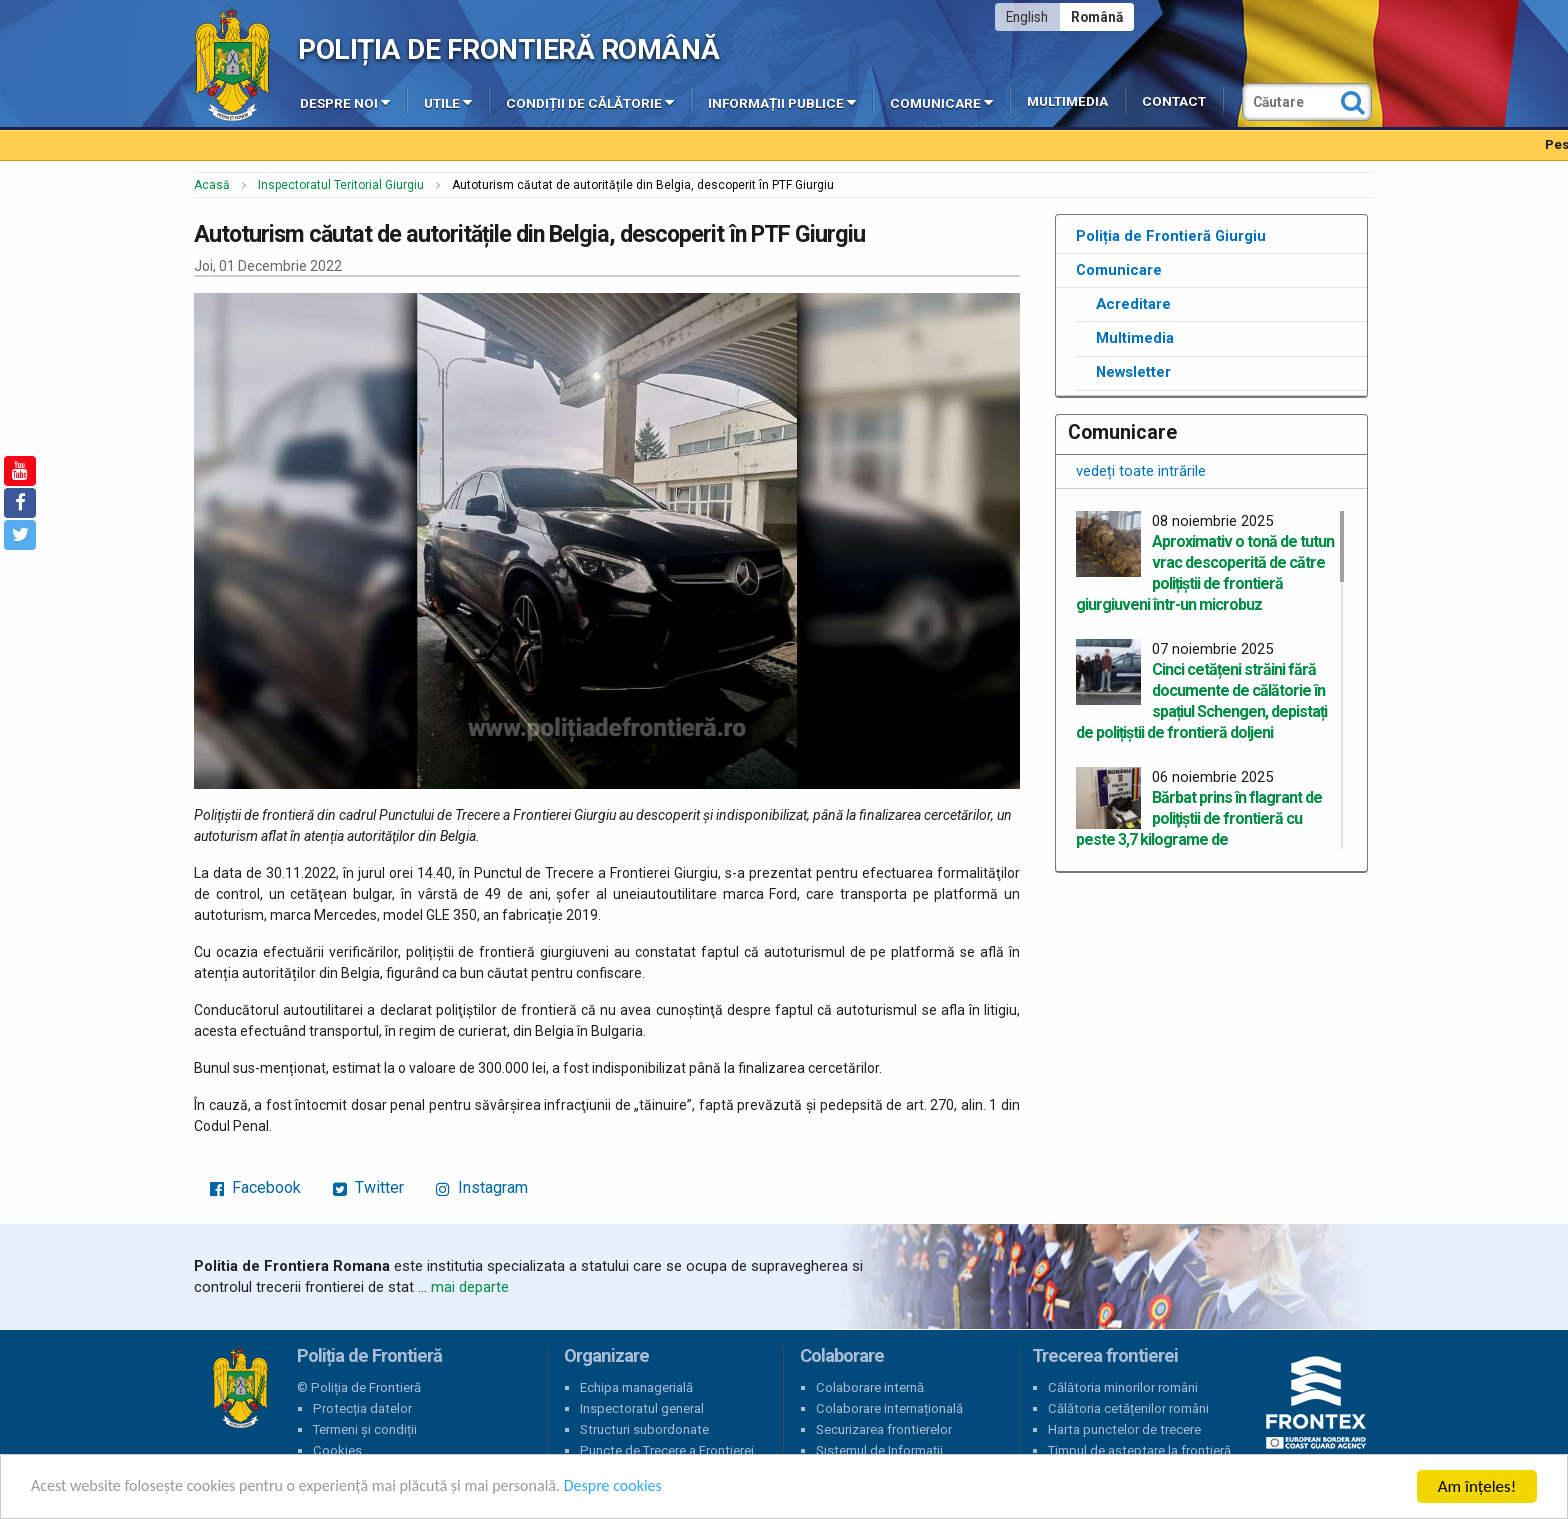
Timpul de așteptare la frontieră (1139, 1450)
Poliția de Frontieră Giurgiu (1171, 236)
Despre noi (345, 102)
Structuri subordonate (644, 1429)
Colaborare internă (870, 1387)
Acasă (212, 185)
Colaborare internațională (889, 1408)
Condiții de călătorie (590, 102)
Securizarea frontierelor (884, 1429)
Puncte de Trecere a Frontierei (667, 1450)
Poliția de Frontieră (240, 1388)
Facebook (255, 1187)
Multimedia (1067, 101)
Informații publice (782, 102)
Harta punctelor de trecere (1124, 1429)
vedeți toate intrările (1141, 471)
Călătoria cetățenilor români (1128, 1408)
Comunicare (941, 102)
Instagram (482, 1187)
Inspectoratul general (642, 1408)
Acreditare (1133, 304)
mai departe (470, 1287)
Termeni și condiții (365, 1429)
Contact (1174, 101)
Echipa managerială (636, 1387)
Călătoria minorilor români (1123, 1387)
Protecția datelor (362, 1408)
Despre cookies (648, 1487)
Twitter (368, 1187)
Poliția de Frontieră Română (508, 49)
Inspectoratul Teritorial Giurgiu (341, 185)
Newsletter (1133, 372)
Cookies (337, 1450)
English (1027, 17)
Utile (448, 102)
